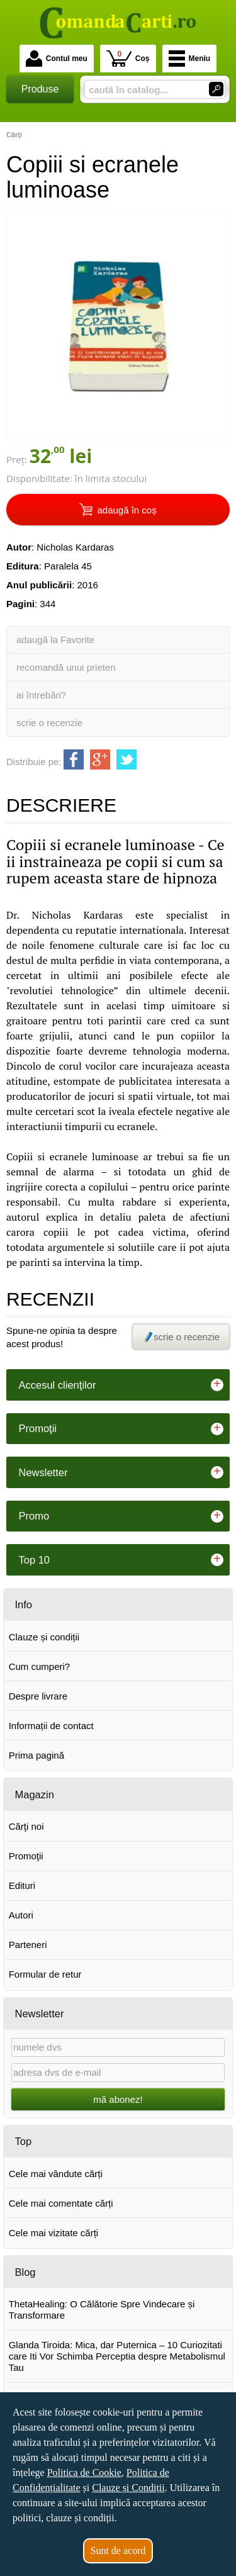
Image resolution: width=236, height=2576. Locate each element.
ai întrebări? (41, 695)
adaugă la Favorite (55, 639)
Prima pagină (36, 1755)
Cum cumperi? (39, 1666)
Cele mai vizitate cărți (54, 2232)
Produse (40, 89)
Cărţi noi (26, 1826)
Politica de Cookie (84, 2472)
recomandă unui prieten (66, 667)
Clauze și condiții (44, 1637)
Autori (21, 1915)
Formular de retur (45, 1974)
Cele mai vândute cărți (56, 2173)
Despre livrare (38, 1696)
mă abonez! (117, 2099)
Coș (128, 58)
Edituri (22, 1885)
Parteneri (28, 1944)
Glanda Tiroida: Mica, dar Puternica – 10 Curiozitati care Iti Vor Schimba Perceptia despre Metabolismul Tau (117, 2356)
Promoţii (26, 1856)
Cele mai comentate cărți (61, 2203)
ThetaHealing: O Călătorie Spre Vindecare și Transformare (102, 2310)
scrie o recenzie (49, 722)
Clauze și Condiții (128, 2487)
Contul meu (56, 58)
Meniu (190, 58)
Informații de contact (51, 1725)
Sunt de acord (118, 2550)
